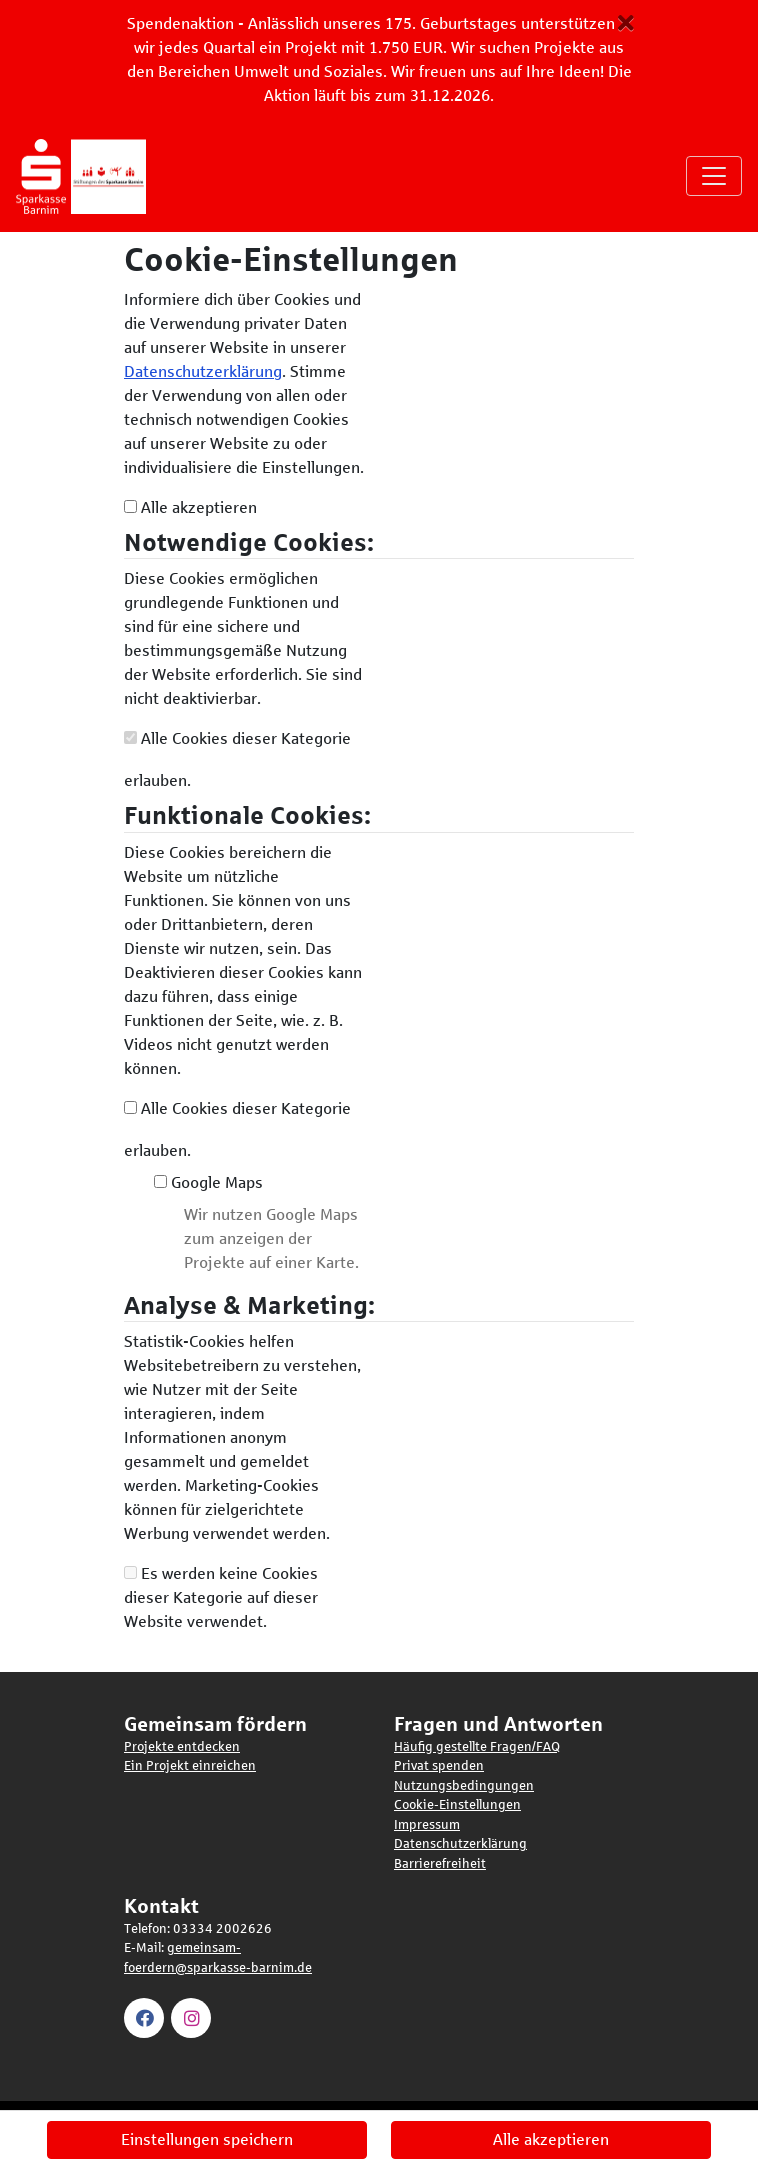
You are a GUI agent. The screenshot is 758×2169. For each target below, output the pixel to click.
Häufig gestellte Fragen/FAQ (477, 1747)
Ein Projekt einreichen (190, 1766)
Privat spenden (439, 1766)
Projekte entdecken (182, 1747)
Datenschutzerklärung (203, 371)
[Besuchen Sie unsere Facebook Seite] (147, 2017)
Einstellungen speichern (207, 2139)
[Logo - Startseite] (88, 176)
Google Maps (208, 1182)
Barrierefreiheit (440, 1864)
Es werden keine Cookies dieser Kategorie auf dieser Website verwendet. (221, 1597)
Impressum (427, 1825)
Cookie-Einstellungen (457, 1805)
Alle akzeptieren (190, 507)
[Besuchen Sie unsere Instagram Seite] (194, 2017)
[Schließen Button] (626, 23)
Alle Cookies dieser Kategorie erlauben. (237, 759)
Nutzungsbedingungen (464, 1786)
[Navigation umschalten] (714, 176)
